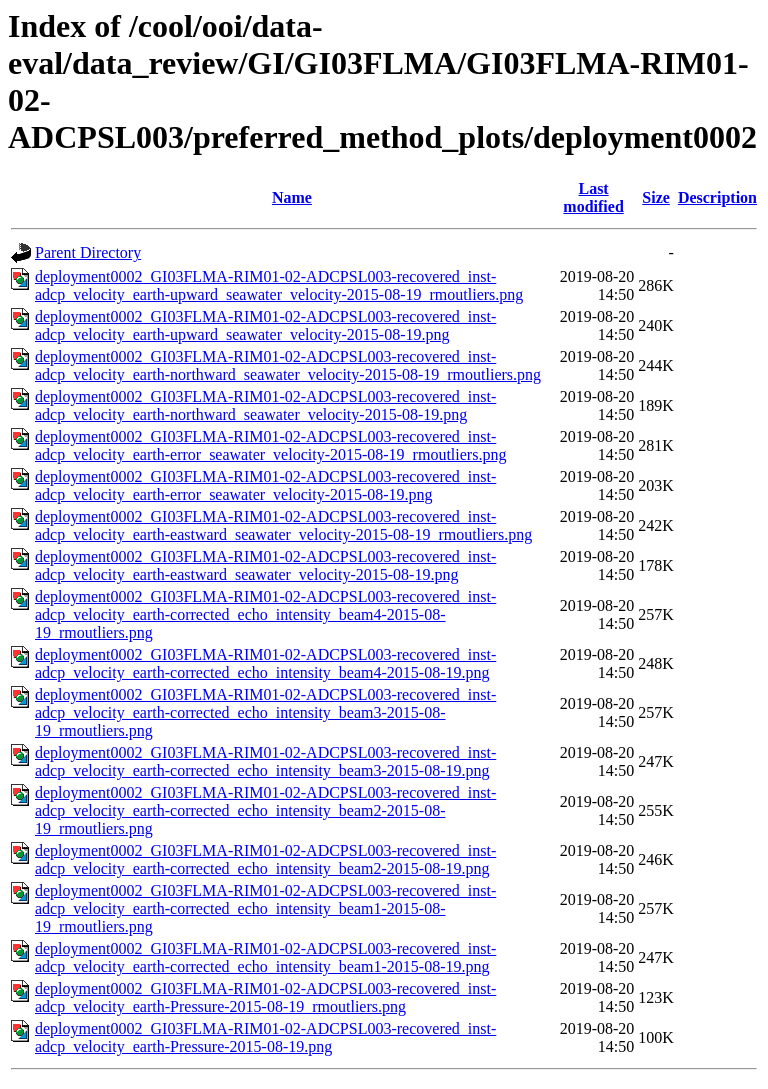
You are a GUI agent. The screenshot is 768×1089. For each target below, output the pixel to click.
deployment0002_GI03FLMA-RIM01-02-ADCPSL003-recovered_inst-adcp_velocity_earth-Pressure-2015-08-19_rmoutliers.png (265, 997)
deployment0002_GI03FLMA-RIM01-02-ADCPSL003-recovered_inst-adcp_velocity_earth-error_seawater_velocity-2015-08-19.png (265, 485)
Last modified (593, 197)
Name (292, 197)
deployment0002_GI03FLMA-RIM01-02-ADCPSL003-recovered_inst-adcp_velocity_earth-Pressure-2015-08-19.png (265, 1037)
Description (717, 197)
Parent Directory (88, 252)
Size (656, 197)
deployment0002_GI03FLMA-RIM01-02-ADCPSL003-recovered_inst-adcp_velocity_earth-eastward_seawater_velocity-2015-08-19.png (265, 565)
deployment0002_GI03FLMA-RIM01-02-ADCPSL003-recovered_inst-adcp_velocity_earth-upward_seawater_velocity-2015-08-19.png (265, 325)
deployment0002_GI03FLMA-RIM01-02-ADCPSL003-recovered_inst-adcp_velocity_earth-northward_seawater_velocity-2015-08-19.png (265, 405)
